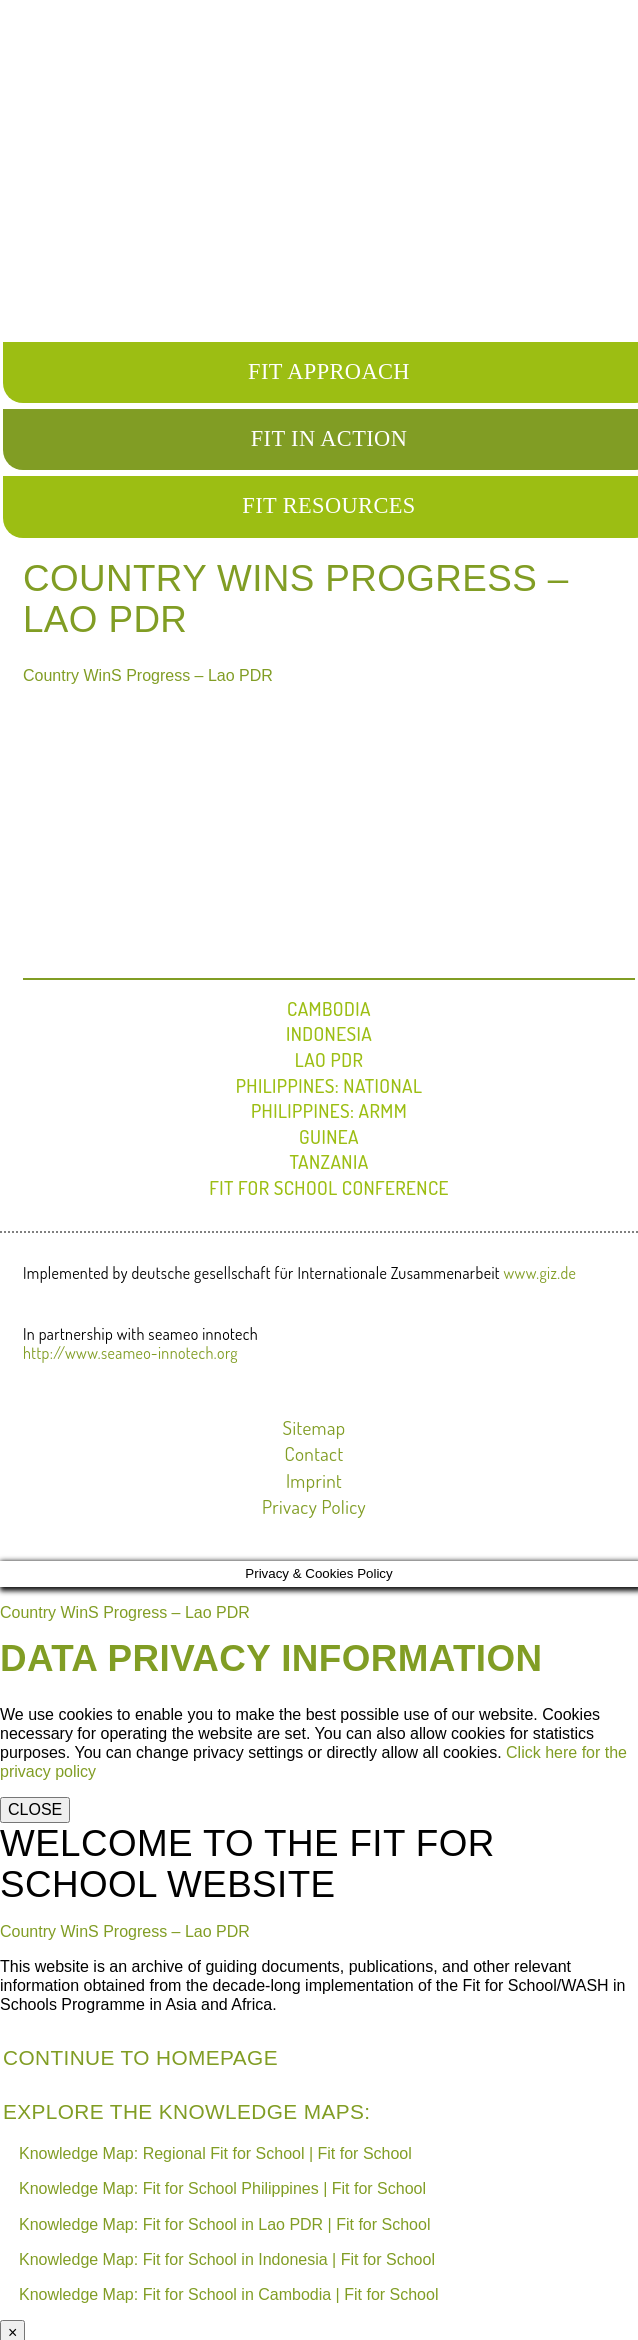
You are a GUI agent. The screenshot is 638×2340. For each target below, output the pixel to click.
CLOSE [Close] (35, 1809)
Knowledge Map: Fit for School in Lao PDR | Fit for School (224, 2224)
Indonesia (329, 1033)
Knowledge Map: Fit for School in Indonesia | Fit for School (227, 2259)
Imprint (314, 1480)
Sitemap (314, 1427)
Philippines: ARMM (329, 1110)
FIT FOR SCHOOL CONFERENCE (329, 1187)
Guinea (329, 1136)
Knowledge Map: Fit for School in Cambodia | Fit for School (228, 2294)
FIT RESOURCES (328, 505)
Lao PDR (329, 1059)
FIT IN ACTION (329, 438)
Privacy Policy (314, 1506)
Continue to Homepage (140, 2057)
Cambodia (329, 1008)
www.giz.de (540, 1273)
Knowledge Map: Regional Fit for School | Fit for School (215, 2153)
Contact (314, 1453)
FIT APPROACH (329, 371)
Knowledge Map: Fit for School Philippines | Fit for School (222, 2188)
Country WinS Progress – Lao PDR (148, 675)
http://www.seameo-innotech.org (130, 1353)
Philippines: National (329, 1085)
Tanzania (328, 1161)
